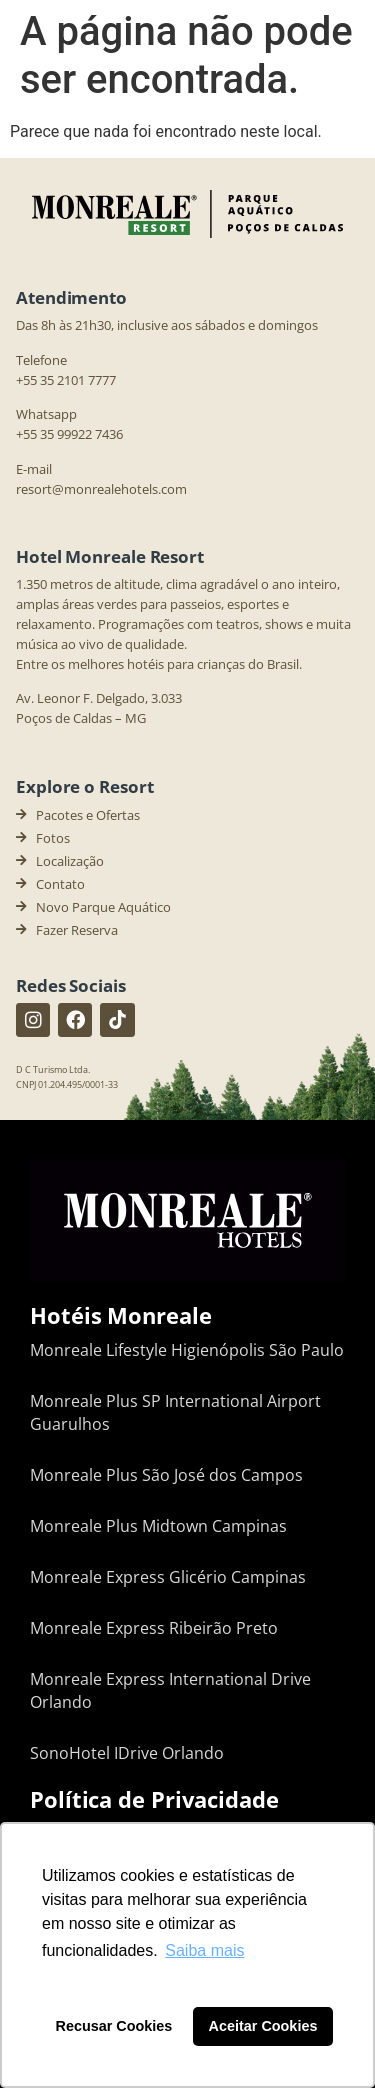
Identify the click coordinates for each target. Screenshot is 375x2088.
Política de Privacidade (154, 1799)
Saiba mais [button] (204, 1950)
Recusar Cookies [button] (114, 2026)
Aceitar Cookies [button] (263, 2026)
